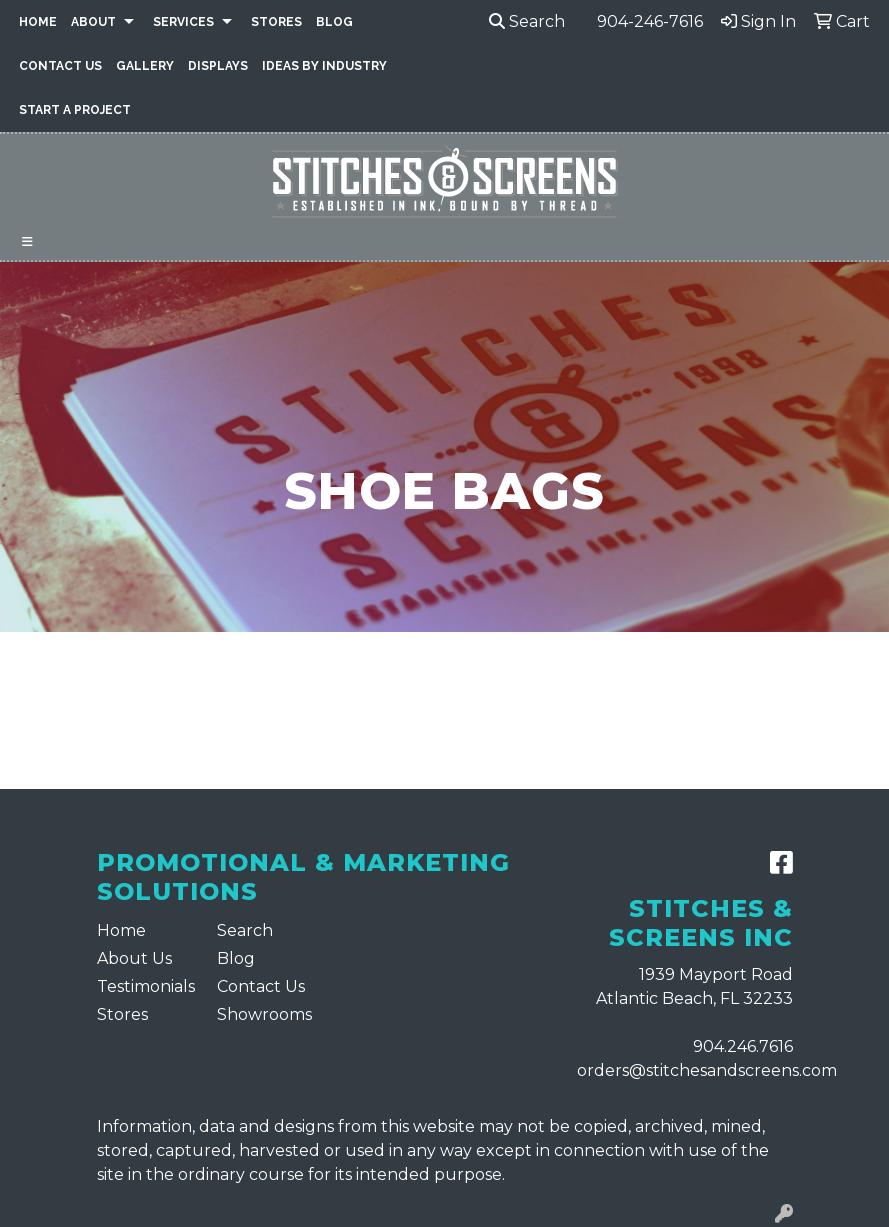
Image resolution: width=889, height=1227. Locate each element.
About (93, 22)
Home (38, 22)
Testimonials (145, 986)
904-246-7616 (650, 21)
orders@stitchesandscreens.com (707, 1070)
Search (527, 21)
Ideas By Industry (324, 66)
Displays (218, 66)
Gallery (145, 66)
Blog (334, 22)
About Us (134, 958)
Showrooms (264, 1014)
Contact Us (60, 66)
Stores (276, 22)
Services (183, 22)
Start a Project (75, 110)
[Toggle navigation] (27, 242)
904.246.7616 (743, 1046)
